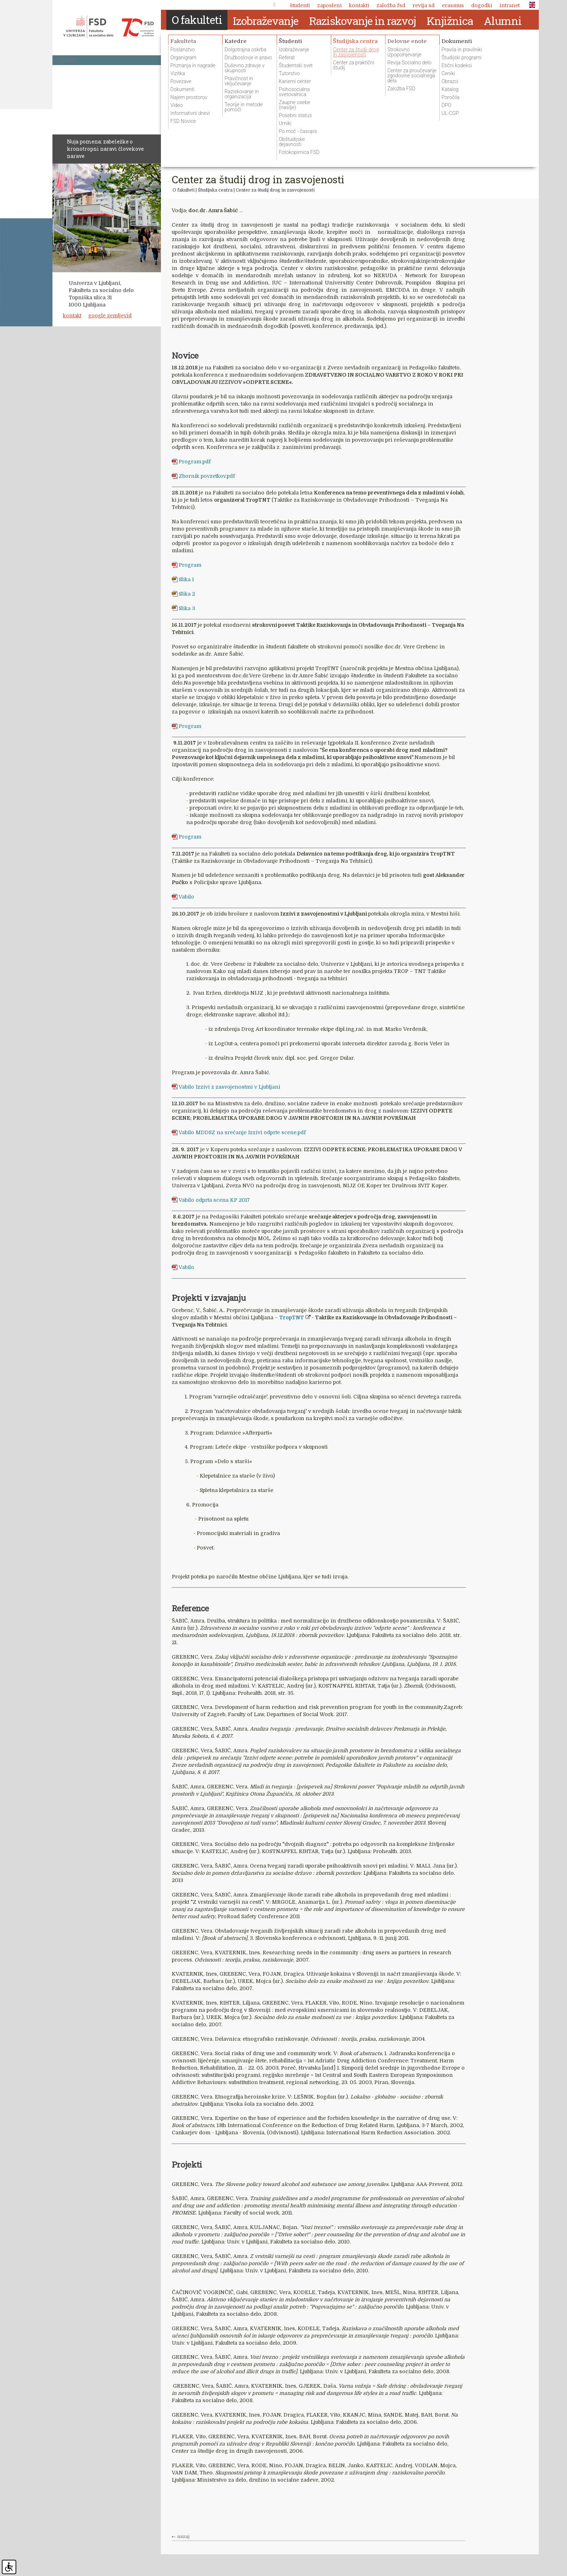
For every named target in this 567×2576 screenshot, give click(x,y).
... (241, 210)
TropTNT (291, 1317)
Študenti (300, 5)
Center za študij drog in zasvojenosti (275, 190)
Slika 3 (187, 608)
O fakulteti (183, 190)
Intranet (509, 5)
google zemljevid (110, 315)
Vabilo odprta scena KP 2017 (214, 1200)
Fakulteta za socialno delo (108, 27)
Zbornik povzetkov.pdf (207, 476)
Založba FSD (390, 5)
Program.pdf (195, 461)
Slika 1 (186, 579)
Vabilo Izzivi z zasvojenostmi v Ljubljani (229, 1086)
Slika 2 (187, 594)
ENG (530, 5)
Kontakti (359, 5)
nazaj (183, 2536)
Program (190, 565)
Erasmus (453, 5)
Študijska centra (215, 190)
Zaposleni (329, 5)
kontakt (72, 315)
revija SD (424, 5)
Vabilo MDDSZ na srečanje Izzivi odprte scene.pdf (242, 1132)
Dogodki (481, 5)
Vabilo (186, 897)
